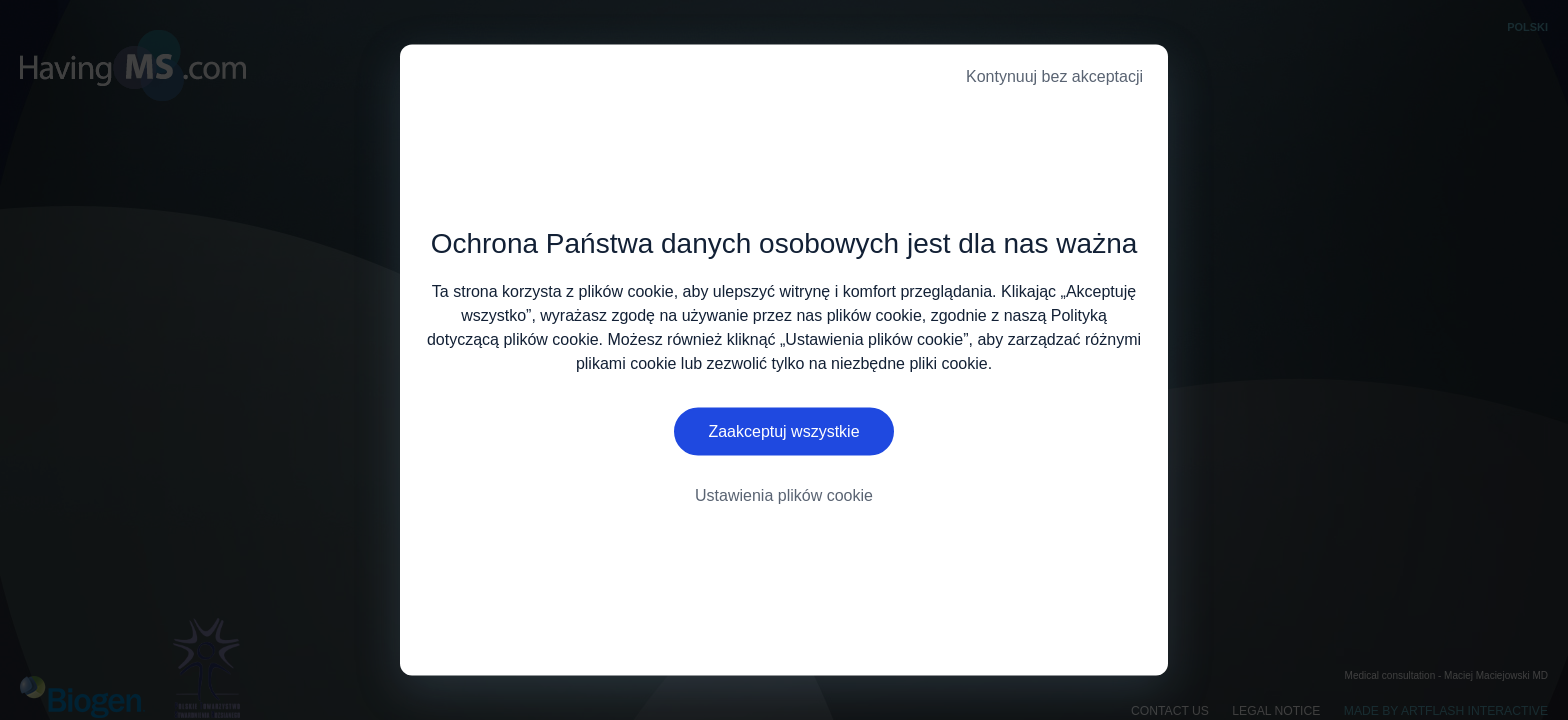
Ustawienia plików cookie (784, 495)
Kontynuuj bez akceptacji (1054, 76)
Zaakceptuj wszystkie (783, 431)
